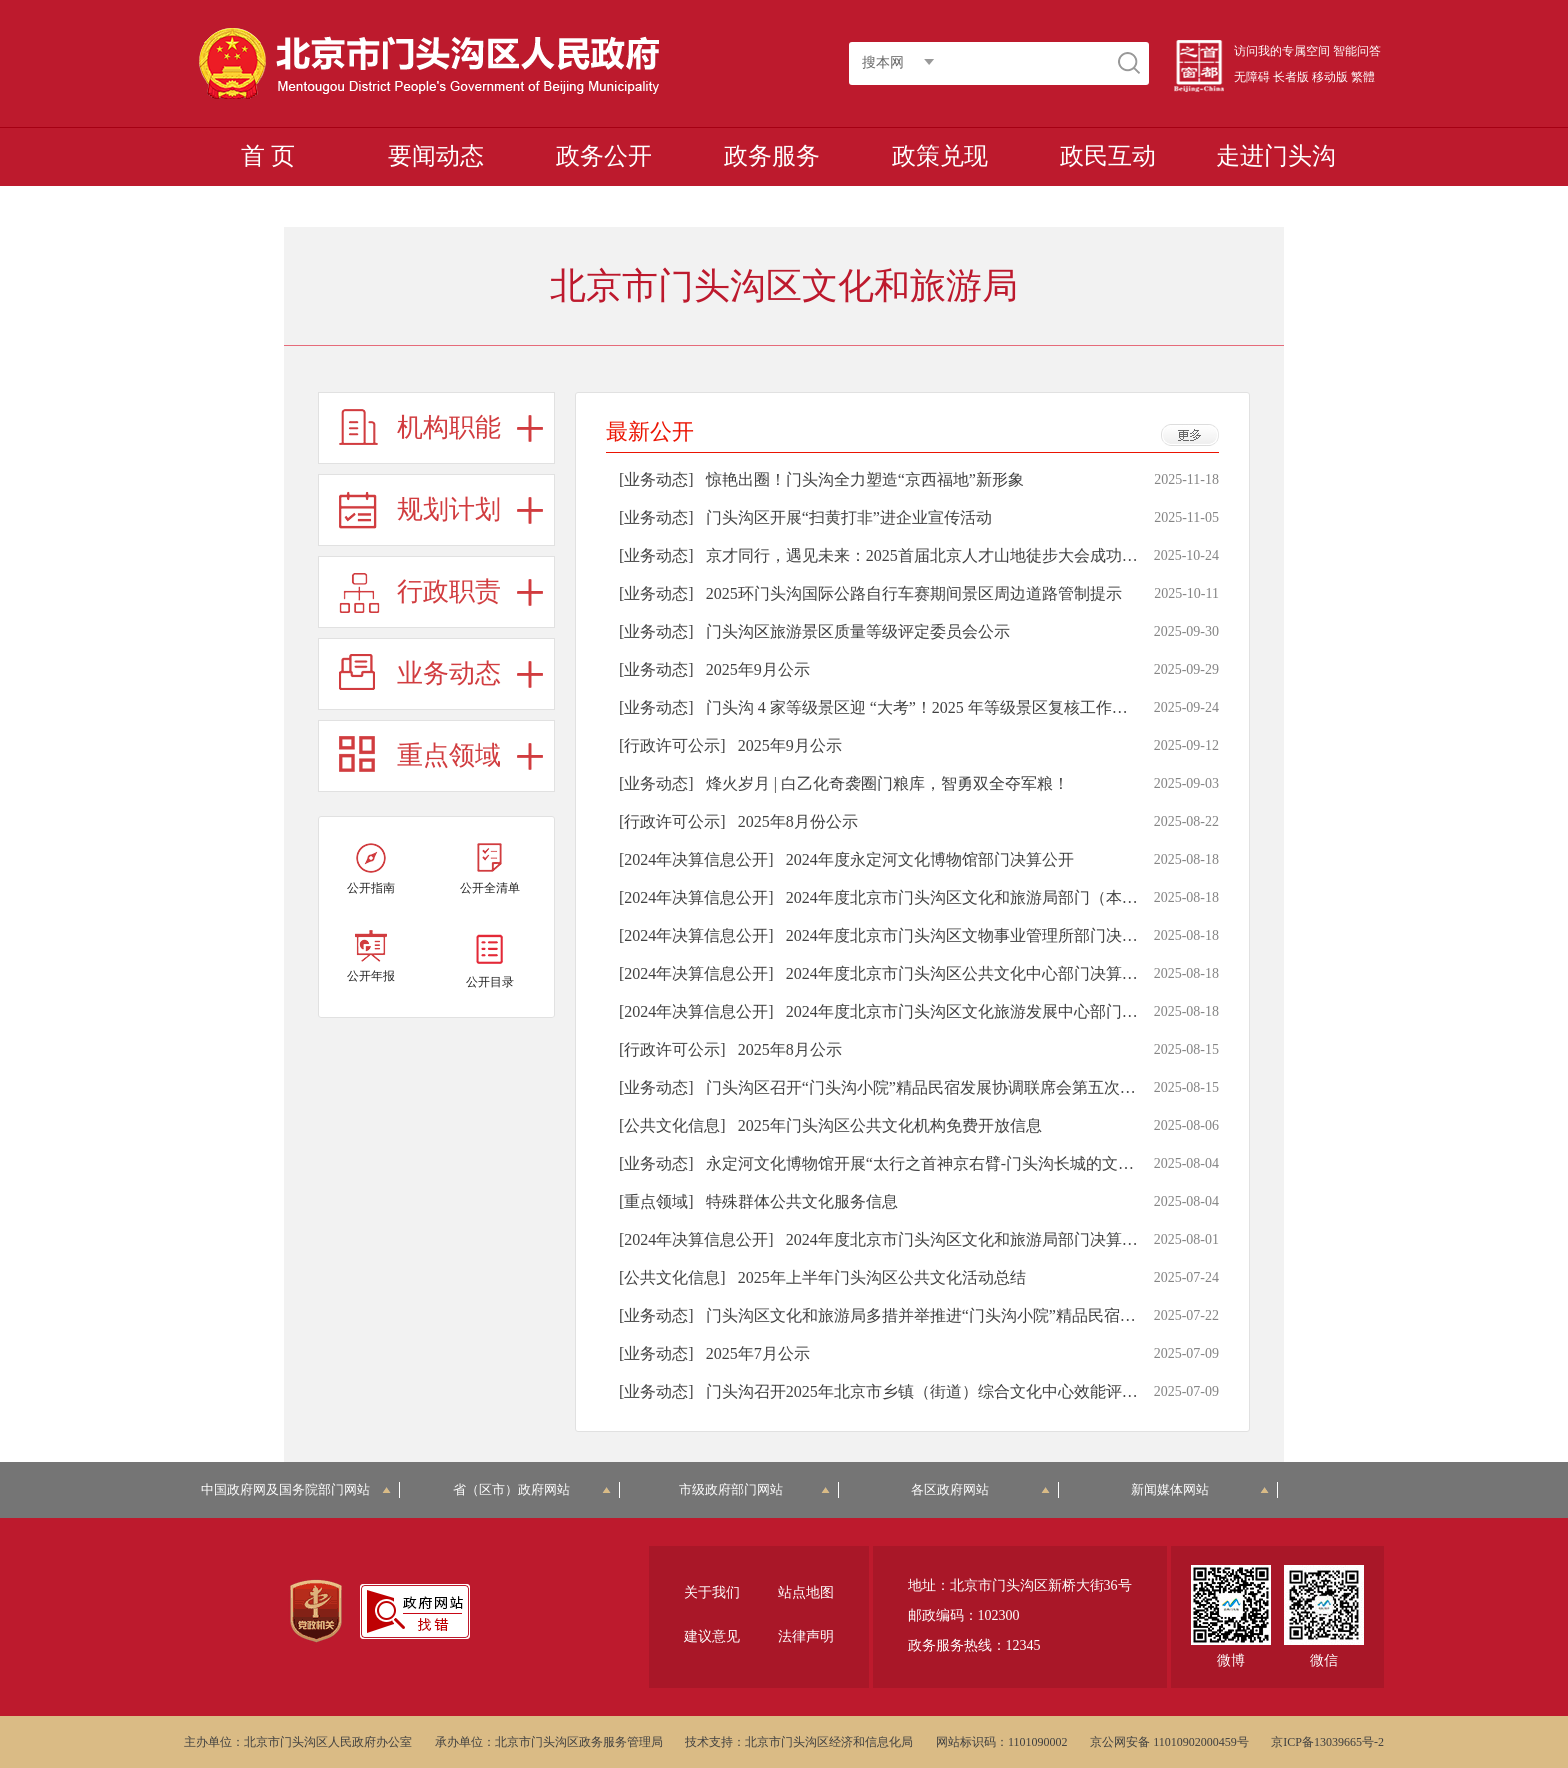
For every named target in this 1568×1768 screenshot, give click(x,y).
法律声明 (806, 1636)
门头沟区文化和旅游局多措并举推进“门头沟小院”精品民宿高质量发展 (953, 1315)
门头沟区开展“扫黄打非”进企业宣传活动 (849, 517)
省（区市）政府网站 (532, 1489)
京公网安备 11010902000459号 (1169, 1742)
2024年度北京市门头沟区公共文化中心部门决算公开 (970, 973)
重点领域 (449, 755)
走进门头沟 (1276, 156)
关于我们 (712, 1592)
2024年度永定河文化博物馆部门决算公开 (930, 859)
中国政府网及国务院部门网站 (296, 1489)
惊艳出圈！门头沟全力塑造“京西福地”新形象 (865, 479)
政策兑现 (940, 156)
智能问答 (1357, 51)
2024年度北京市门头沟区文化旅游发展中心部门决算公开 (986, 1011)
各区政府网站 (980, 1489)
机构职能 (449, 427)
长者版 (1291, 77)
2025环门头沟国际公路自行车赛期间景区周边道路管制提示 (914, 593)
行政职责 (449, 591)
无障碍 (1252, 77)
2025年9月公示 (758, 669)
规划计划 (449, 509)
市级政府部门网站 (755, 1489)
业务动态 (449, 673)
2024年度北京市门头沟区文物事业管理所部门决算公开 (978, 935)
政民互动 (1108, 156)
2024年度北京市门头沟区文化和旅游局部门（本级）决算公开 (1002, 897)
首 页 (268, 156)
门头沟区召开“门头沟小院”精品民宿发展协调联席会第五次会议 (929, 1087)
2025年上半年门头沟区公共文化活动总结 (882, 1277)
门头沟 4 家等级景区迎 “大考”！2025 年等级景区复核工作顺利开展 (941, 707)
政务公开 (604, 156)
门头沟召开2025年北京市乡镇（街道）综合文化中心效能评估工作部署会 (962, 1391)
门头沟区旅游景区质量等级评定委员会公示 (858, 631)
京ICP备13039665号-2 (1327, 1742)
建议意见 (712, 1636)
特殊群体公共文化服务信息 (802, 1201)
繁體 (1363, 77)
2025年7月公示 (758, 1353)
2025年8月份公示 (798, 821)
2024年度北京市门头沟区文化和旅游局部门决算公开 (970, 1239)
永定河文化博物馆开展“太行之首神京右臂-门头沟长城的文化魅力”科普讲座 (972, 1163)
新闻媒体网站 (1200, 1489)
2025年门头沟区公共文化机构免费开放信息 (890, 1125)
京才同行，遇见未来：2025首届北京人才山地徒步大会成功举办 (930, 555)
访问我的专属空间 (1282, 51)
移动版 (1330, 77)
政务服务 (772, 156)
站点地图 (806, 1592)
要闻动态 (436, 156)
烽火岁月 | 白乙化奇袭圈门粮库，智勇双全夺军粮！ (887, 783)
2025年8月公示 (790, 1049)
